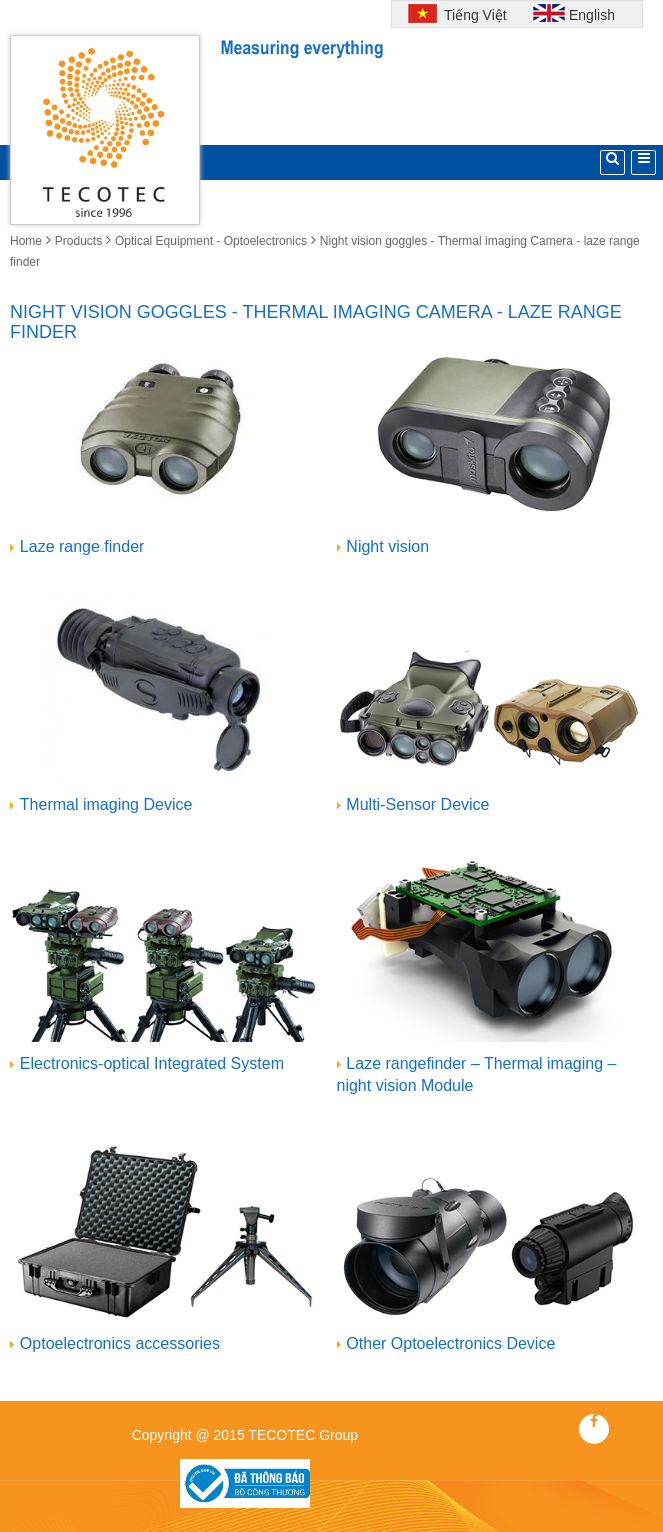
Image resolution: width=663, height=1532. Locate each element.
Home (26, 241)
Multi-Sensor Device (417, 804)
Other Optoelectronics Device (450, 1343)
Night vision (387, 546)
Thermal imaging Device (106, 804)
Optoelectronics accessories (120, 1343)
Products (78, 241)
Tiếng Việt (473, 15)
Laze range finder (82, 546)
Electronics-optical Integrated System (152, 1063)
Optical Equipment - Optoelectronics (211, 241)
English (592, 15)
